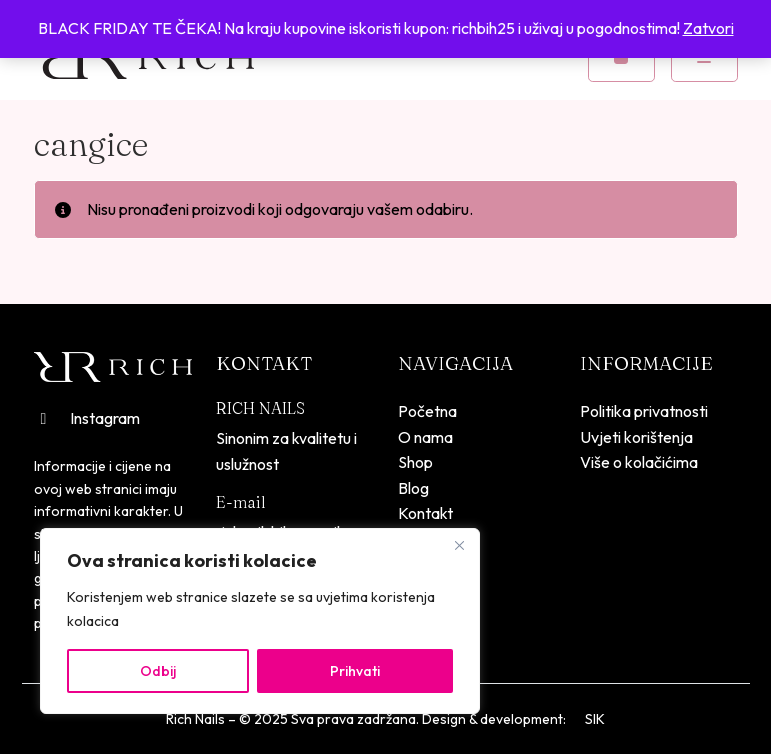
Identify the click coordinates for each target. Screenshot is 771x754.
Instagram (87, 418)
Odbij (158, 671)
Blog (413, 488)
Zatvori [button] (708, 28)
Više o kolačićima (639, 462)
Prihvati (355, 671)
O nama (425, 437)
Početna (427, 411)
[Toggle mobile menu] (704, 58)
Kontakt (425, 513)
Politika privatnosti (644, 411)
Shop (415, 462)
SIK (595, 719)
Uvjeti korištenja (636, 437)
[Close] (459, 545)
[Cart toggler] (621, 58)
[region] (260, 621)
